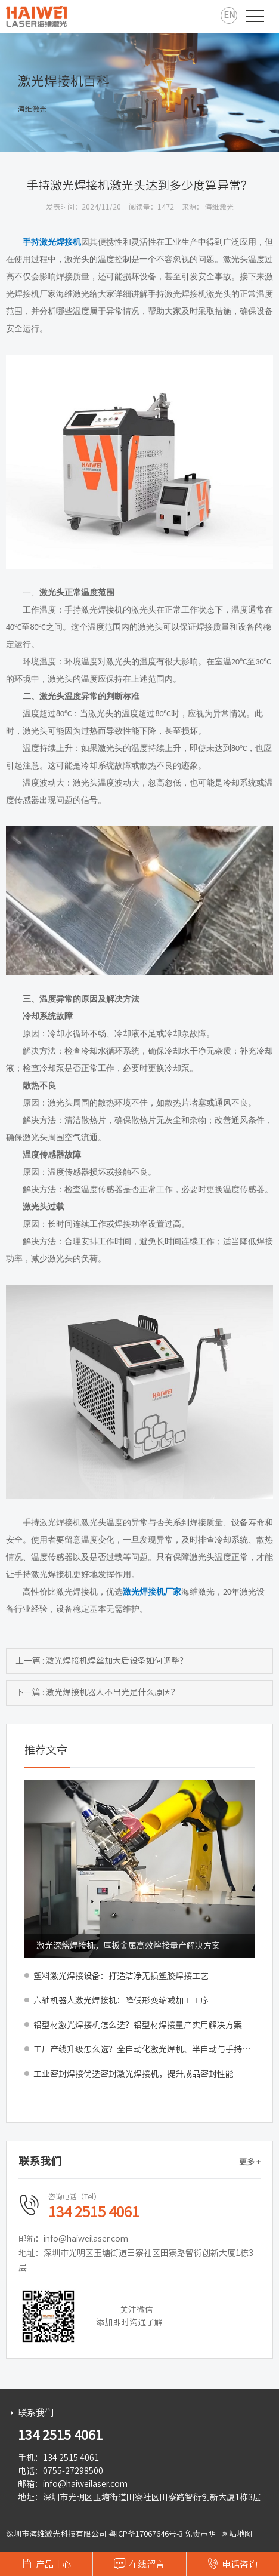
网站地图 (236, 2534)
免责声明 (200, 2534)
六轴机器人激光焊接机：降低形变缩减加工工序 (121, 2000)
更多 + (250, 2162)
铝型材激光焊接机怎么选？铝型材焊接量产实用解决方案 (137, 2025)
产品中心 (46, 2563)
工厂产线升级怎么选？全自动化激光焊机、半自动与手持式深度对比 (144, 2049)
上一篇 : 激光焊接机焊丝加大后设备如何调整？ (102, 1661)
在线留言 (139, 2563)
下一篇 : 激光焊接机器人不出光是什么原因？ (97, 1692)
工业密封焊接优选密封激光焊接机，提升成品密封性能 (133, 2074)
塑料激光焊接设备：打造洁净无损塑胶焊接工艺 (121, 1976)
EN (229, 15)
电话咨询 (232, 2563)
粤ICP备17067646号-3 (145, 2534)
